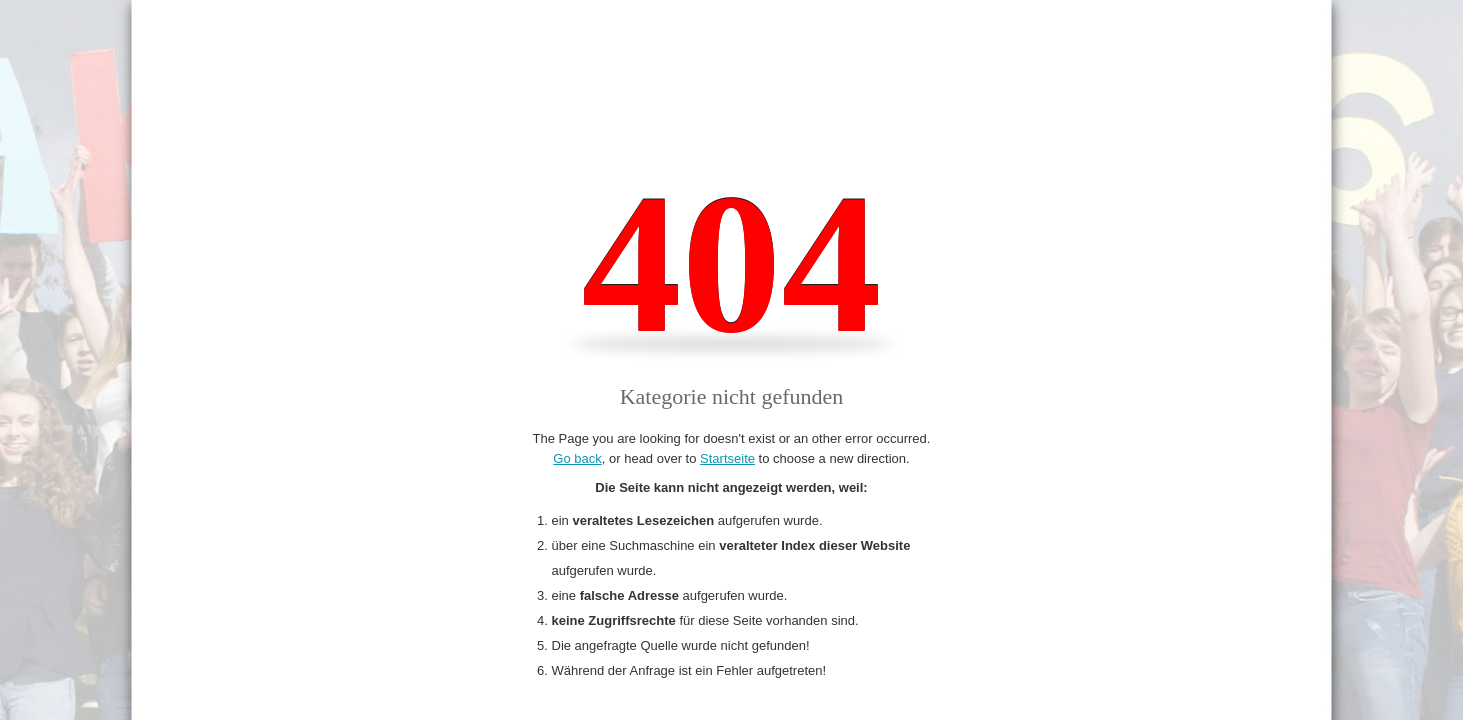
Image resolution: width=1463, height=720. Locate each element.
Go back (577, 458)
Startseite (727, 458)
